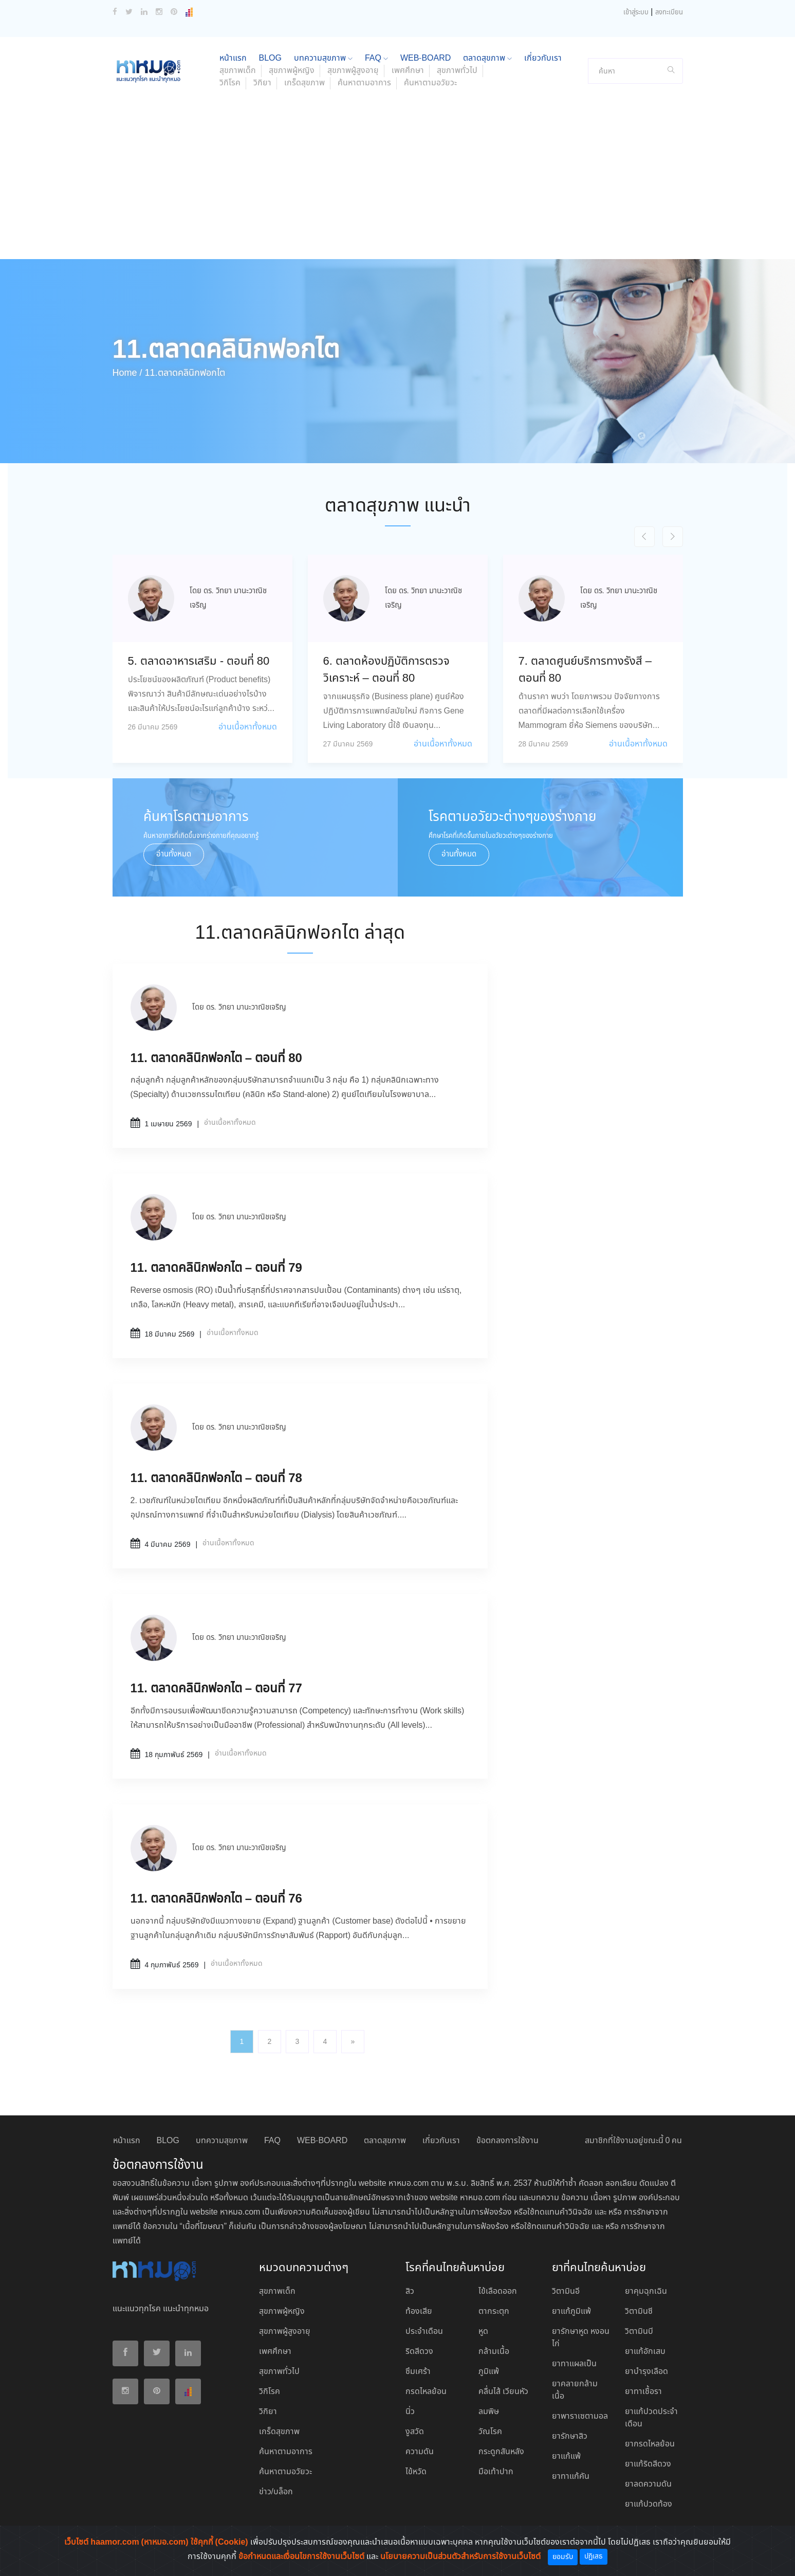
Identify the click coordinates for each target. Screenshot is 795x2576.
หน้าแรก (233, 58)
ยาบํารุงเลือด (646, 2372)
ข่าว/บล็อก (276, 2492)
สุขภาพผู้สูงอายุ (353, 71)
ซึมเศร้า (418, 2372)
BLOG (270, 58)
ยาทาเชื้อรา (643, 2392)
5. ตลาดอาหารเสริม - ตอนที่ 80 (199, 661)
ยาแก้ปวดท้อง (648, 2504)
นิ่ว (410, 2412)
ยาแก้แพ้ (566, 2456)
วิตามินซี (639, 2311)
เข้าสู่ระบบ (636, 12)
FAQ (376, 58)
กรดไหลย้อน (426, 2392)
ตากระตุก (493, 2311)
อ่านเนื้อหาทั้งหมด (247, 727)
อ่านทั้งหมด (173, 854)
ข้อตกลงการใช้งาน (507, 2141)
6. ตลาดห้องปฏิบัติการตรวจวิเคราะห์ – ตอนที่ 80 (386, 670)
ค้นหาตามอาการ (364, 83)
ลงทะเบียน (669, 12)
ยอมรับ (562, 2557)
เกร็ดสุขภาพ (304, 83)
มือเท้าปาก (495, 2472)
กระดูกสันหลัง (501, 2452)
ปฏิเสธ (593, 2556)
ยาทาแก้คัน (570, 2476)
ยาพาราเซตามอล (580, 2416)
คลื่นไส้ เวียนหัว (503, 2392)
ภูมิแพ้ (488, 2372)
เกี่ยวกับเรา (543, 58)
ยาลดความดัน (648, 2484)
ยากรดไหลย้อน (650, 2444)
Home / (127, 373)
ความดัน (419, 2452)
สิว (409, 2291)
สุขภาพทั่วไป (457, 71)
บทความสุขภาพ (323, 58)
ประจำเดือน (424, 2331)
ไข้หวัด (416, 2472)
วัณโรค (490, 2432)
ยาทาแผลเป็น (574, 2364)
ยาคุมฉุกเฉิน (646, 2291)
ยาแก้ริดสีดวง (648, 2464)
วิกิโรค (230, 83)
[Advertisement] (397, 182)
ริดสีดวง (419, 2352)
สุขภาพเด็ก (237, 71)
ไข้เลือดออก (497, 2291)
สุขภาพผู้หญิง (292, 71)
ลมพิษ (488, 2412)
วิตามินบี (639, 2331)
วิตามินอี (566, 2291)
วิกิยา (262, 83)
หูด (483, 2331)
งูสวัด (414, 2432)
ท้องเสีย (418, 2311)
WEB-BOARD (425, 58)
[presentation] (644, 536)
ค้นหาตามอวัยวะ (430, 83)
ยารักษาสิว (569, 2436)
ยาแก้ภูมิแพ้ (571, 2311)
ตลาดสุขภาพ (487, 58)
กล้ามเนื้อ (493, 2352)
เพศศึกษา (408, 71)
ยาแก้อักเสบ (645, 2352)
